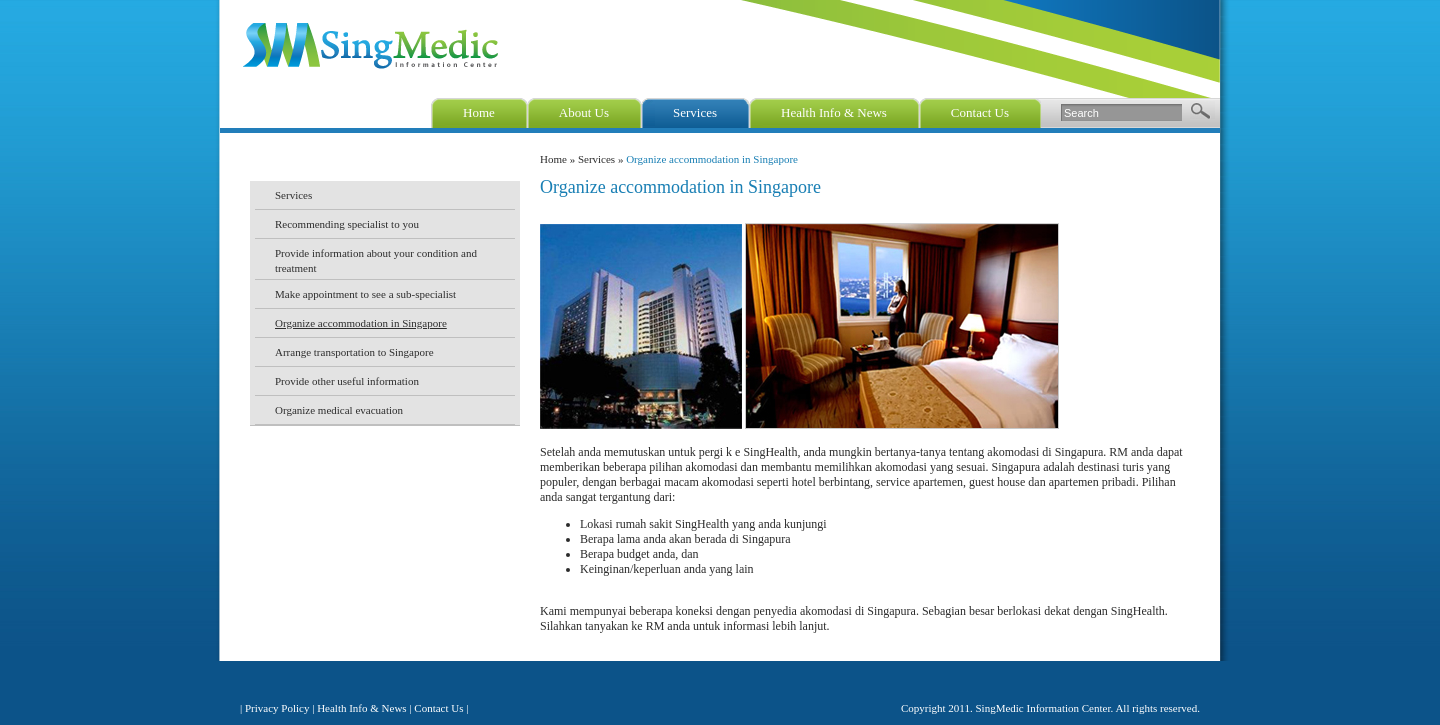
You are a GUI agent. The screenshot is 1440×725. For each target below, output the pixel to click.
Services (695, 112)
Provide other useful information (347, 381)
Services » (602, 159)
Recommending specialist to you (347, 224)
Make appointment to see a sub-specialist (365, 294)
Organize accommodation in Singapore (361, 323)
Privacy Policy (277, 708)
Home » (559, 159)
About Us (584, 112)
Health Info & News (834, 112)
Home (479, 112)
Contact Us (980, 112)
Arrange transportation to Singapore (354, 352)
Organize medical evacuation (339, 410)
